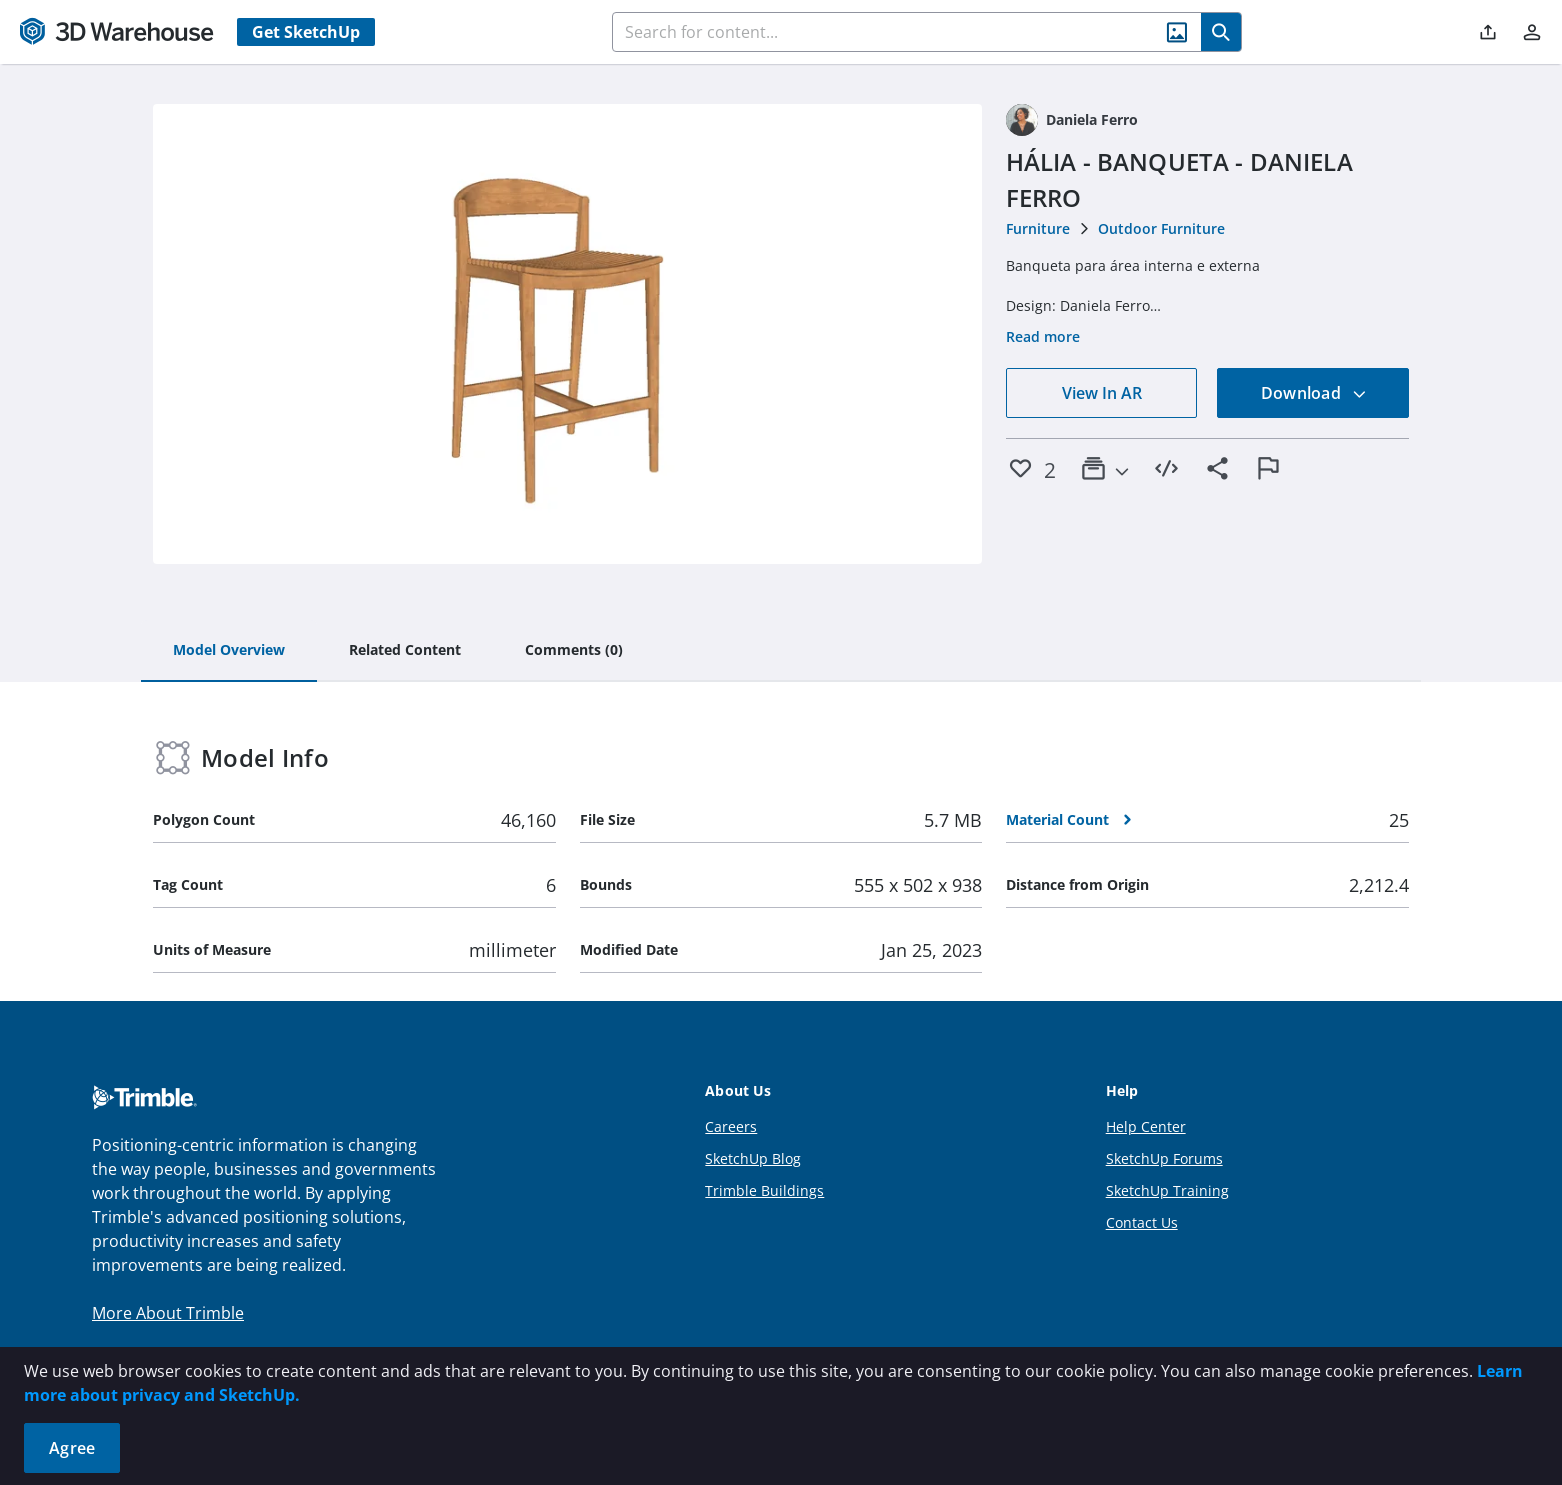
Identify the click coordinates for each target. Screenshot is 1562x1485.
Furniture (1038, 228)
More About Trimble (168, 1313)
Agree (72, 1448)
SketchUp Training (1167, 1190)
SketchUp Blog (753, 1158)
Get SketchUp (306, 32)
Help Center (1146, 1126)
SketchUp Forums (1164, 1158)
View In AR (1102, 393)
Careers (731, 1126)
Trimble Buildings (764, 1190)
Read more (1043, 336)
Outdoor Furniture (1161, 228)
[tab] (229, 651)
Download (1314, 393)
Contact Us (1142, 1222)
